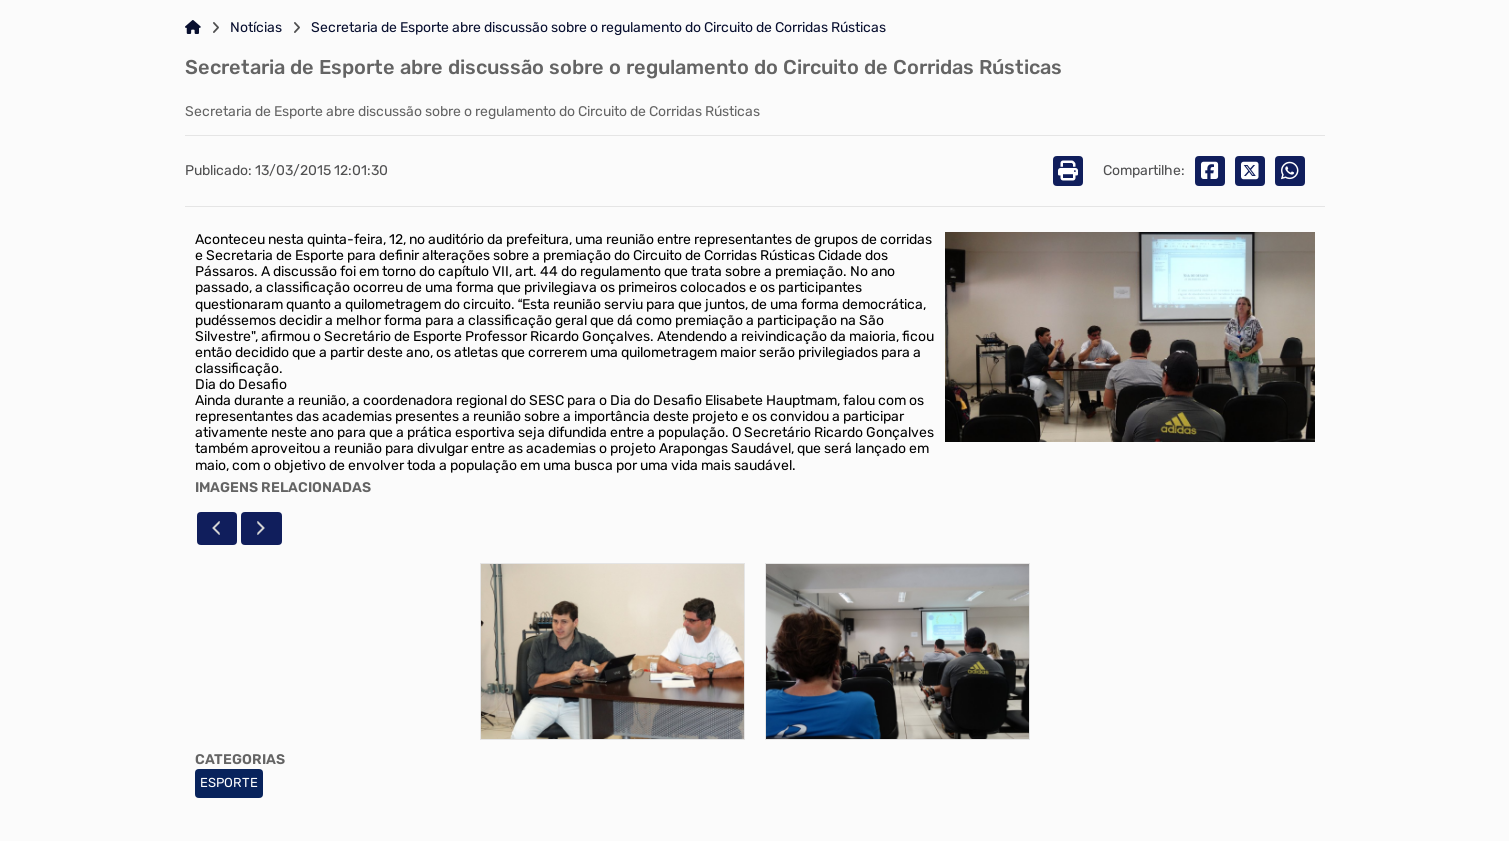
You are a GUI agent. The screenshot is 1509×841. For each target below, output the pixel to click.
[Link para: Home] (193, 28)
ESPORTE (229, 782)
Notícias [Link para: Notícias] (256, 28)
